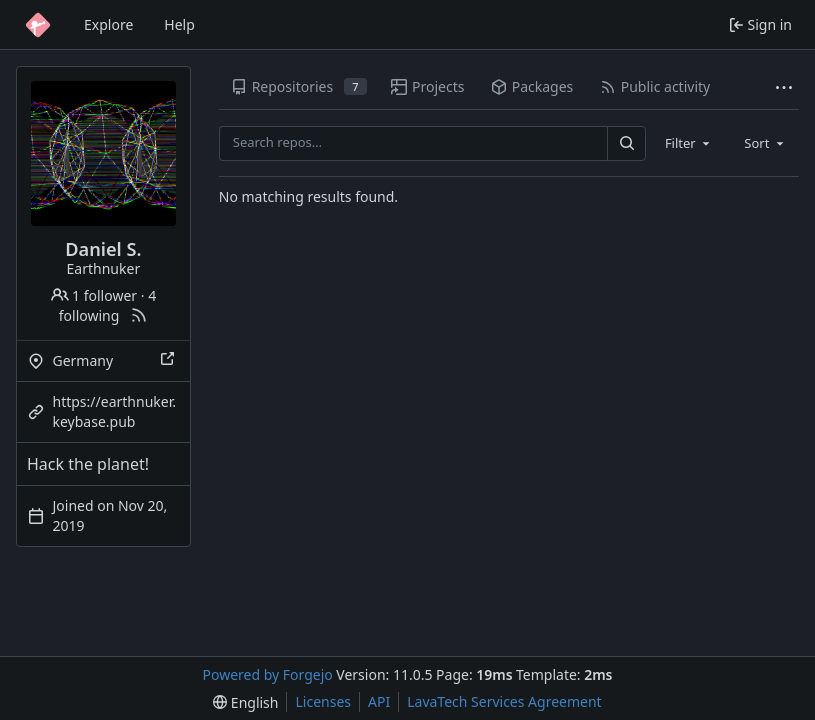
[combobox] (689, 143)
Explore (108, 24)
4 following (107, 305)
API (379, 701)
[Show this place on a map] (169, 361)
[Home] (38, 25)
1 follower (94, 295)
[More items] (784, 87)
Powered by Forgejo (268, 674)
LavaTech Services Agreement (504, 701)
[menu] (245, 702)
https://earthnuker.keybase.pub (114, 411)
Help (179, 24)
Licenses (323, 701)
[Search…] (626, 143)
